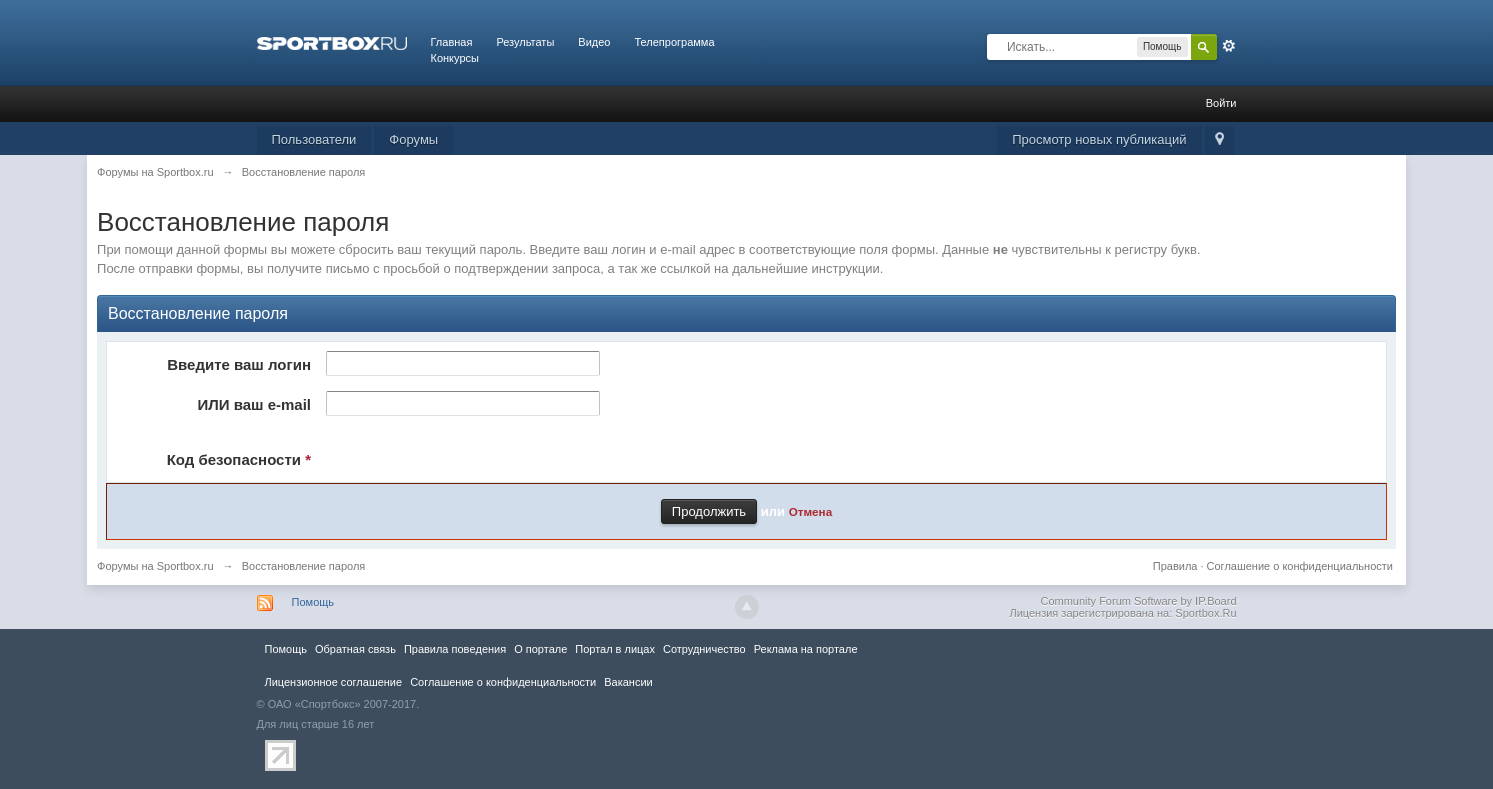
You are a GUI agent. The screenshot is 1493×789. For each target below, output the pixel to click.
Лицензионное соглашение (334, 682)
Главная (452, 42)
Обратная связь (355, 649)
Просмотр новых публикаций (1099, 139)
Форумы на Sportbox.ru (155, 566)
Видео (594, 42)
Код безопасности (239, 459)
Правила (1175, 566)
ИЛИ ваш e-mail (254, 404)
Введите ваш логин (239, 364)
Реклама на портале (806, 649)
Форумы (413, 139)
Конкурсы (455, 58)
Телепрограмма (674, 42)
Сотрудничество (704, 649)
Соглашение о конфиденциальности (1300, 566)
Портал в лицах (615, 649)
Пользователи (314, 139)
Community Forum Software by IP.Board (1138, 601)
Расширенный (1229, 46)
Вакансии (628, 682)
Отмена (811, 511)
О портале (540, 649)
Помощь (313, 602)
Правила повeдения (455, 649)
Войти (1221, 103)
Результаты (525, 42)
